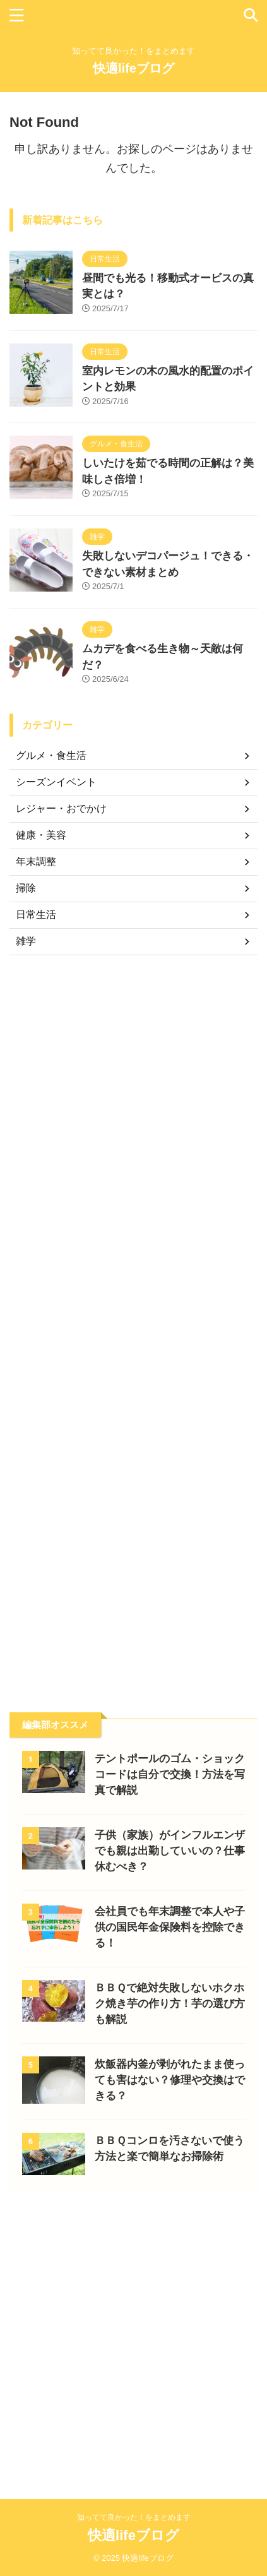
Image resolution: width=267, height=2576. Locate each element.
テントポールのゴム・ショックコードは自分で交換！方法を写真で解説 (170, 1774)
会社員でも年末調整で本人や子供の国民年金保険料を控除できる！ (170, 1927)
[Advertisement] (133, 1324)
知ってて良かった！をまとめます (134, 2517)
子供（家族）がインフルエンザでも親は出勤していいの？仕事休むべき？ (170, 1851)
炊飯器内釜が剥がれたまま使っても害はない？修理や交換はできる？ (170, 2080)
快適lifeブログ (133, 68)
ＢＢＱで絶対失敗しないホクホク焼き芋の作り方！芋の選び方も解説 (170, 2003)
